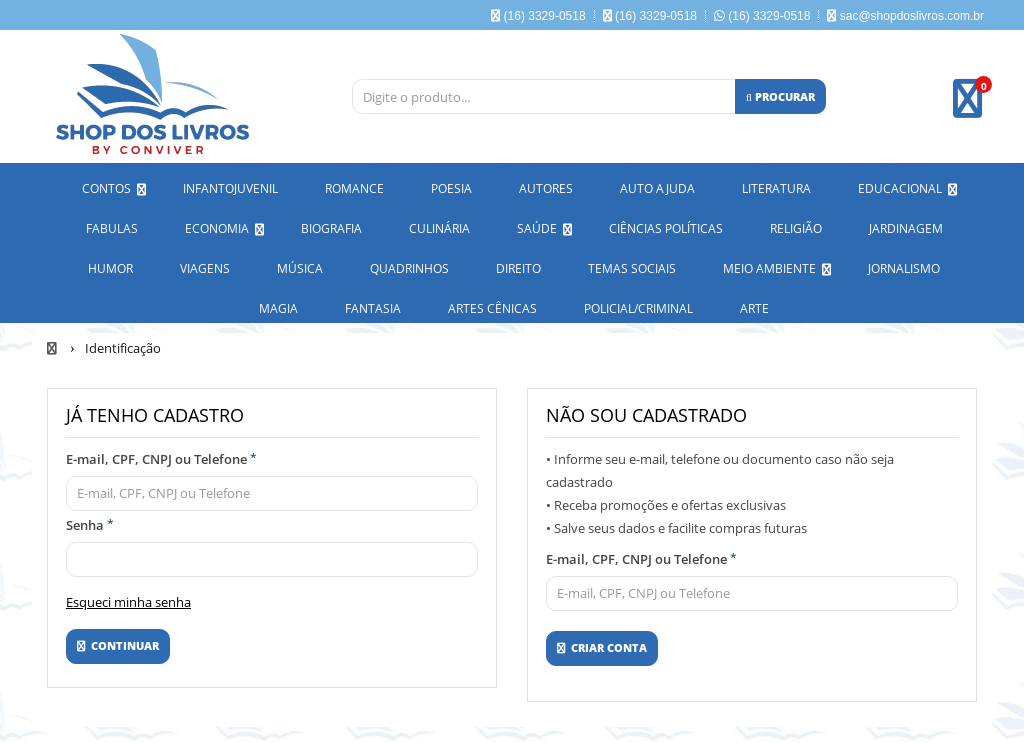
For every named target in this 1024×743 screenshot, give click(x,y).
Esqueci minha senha (128, 598)
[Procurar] (780, 96)
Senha (90, 520)
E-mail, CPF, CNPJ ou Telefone (161, 454)
